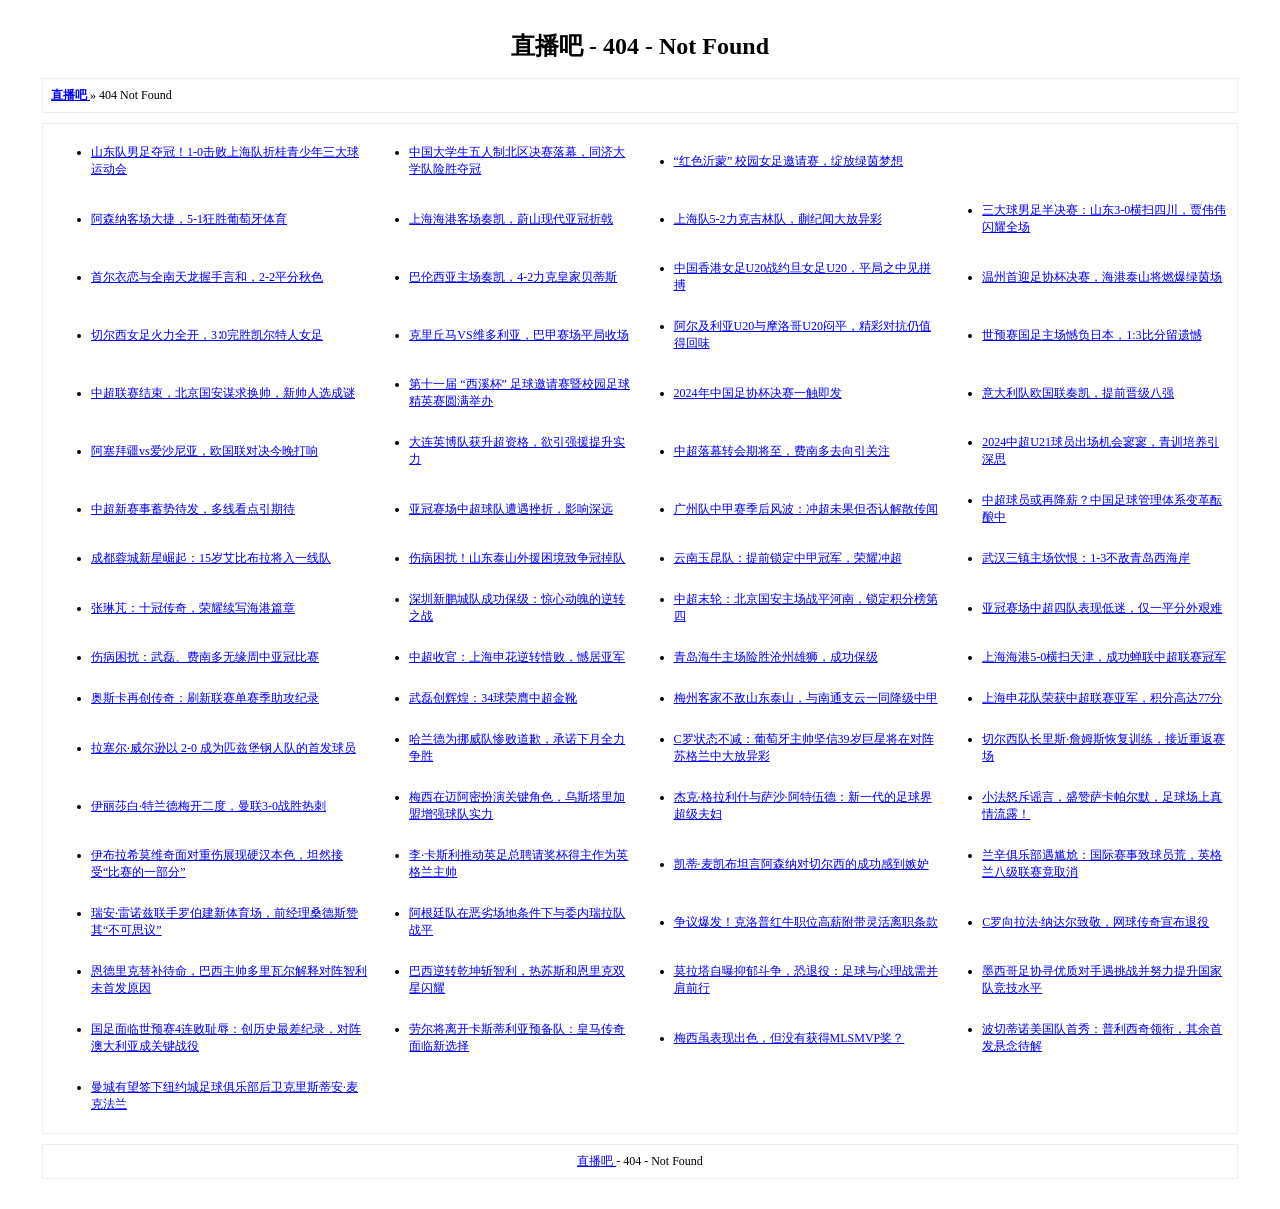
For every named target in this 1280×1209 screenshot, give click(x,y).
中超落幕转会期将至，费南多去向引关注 (782, 451)
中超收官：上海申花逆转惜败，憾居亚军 (517, 657)
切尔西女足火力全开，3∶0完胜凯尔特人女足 (207, 335)
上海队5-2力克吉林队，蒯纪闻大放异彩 (778, 219)
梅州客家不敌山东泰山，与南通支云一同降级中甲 (806, 698)
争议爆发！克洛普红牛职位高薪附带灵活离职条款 (806, 922)
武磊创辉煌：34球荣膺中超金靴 (493, 698)
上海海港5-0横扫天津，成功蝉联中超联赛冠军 (1104, 657)
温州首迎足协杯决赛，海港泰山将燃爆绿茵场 (1102, 277)
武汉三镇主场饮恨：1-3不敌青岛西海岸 (1086, 558)
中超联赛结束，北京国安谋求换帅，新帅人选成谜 (223, 393)
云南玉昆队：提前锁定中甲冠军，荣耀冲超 (788, 558)
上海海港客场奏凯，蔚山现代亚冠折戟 (511, 219)
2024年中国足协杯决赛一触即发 (758, 393)
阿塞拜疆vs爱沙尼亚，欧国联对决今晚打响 (204, 451)
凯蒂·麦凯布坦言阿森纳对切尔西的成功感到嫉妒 (801, 864)
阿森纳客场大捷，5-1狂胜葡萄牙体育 (189, 219)
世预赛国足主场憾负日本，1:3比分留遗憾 (1091, 335)
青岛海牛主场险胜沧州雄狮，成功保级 (776, 657)
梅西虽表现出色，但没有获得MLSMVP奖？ (789, 1038)
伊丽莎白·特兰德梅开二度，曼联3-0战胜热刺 (208, 806)
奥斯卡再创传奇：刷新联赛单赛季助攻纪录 (205, 698)
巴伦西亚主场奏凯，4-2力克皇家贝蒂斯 (513, 277)
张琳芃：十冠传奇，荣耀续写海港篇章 (193, 608)
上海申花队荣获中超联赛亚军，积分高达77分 (1102, 698)
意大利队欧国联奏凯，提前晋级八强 (1078, 393)
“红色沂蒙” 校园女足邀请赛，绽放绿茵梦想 (789, 161)
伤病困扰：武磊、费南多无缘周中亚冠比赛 (205, 657)
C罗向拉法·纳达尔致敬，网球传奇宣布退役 (1095, 922)
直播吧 (596, 1161)
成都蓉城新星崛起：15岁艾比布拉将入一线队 (211, 558)
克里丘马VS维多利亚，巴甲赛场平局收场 (518, 335)
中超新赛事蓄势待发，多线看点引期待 (193, 509)
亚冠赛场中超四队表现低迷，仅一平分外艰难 (1102, 608)
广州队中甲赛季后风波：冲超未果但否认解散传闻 (806, 509)
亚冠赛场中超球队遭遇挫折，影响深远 (511, 509)
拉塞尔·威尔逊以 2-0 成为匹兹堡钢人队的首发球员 (223, 748)
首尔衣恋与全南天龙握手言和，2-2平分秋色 (207, 277)
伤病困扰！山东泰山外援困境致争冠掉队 (517, 558)
